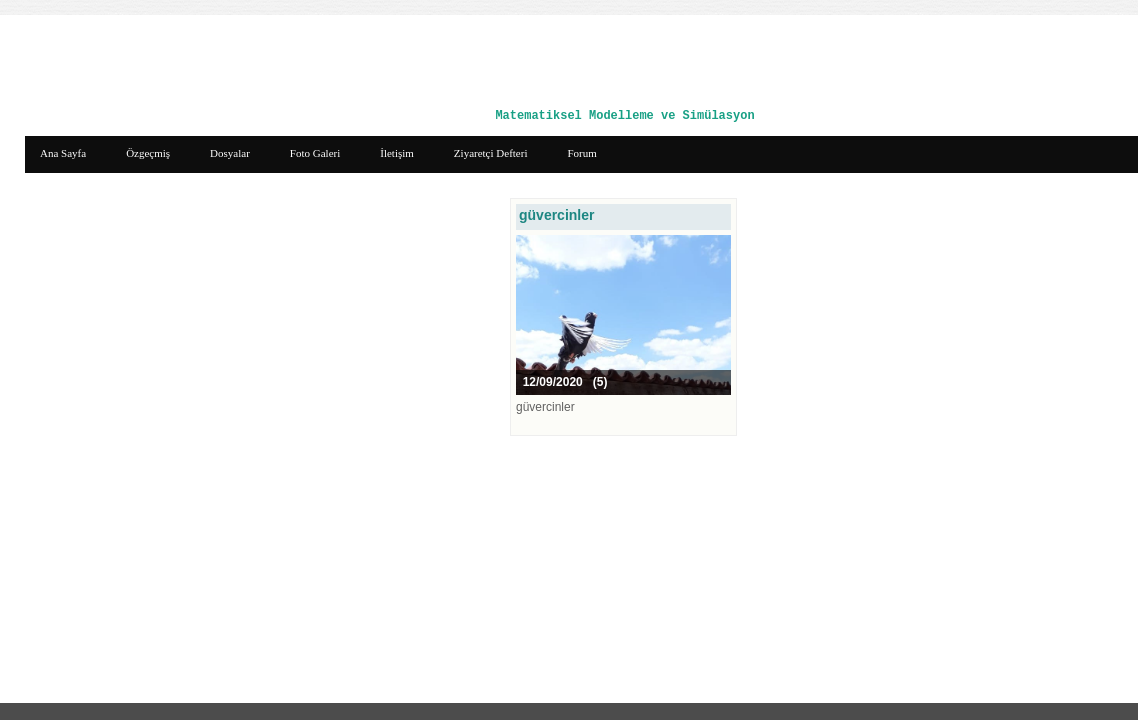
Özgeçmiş (148, 153)
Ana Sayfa (63, 153)
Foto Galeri (315, 153)
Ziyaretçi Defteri (491, 153)
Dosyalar (230, 153)
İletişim (397, 153)
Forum (581, 153)
